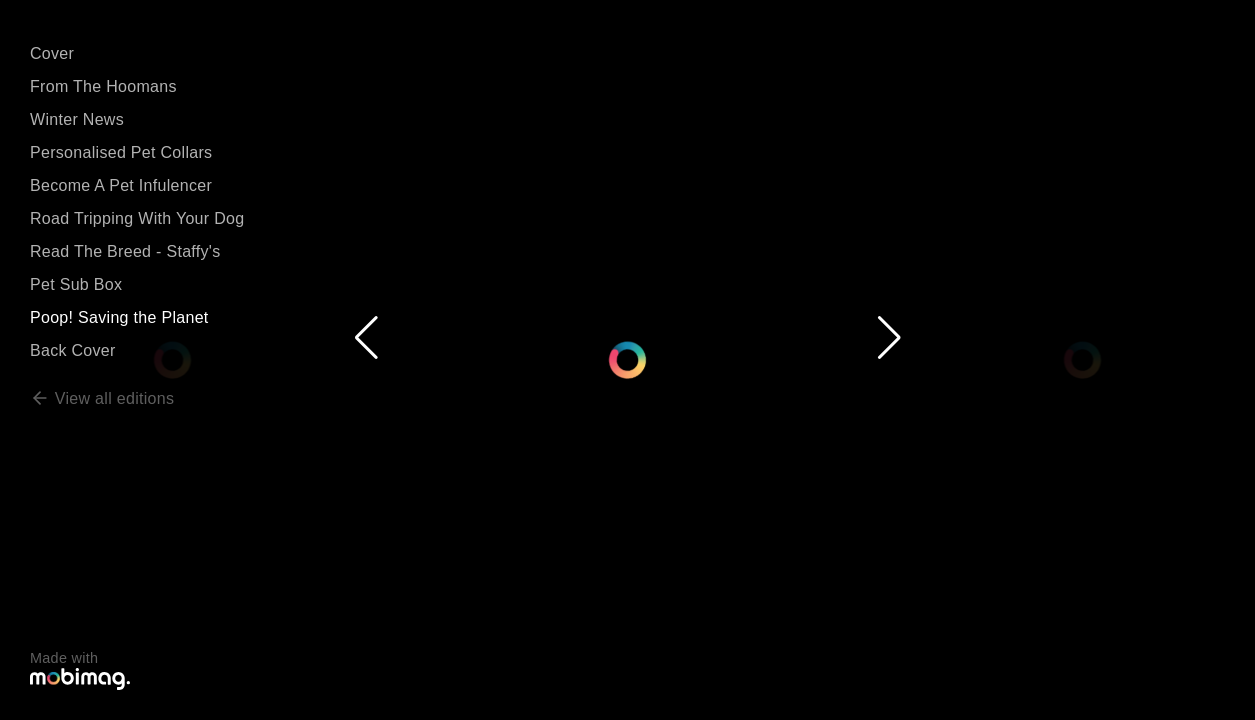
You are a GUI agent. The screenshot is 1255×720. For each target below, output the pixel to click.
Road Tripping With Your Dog (137, 218)
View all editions (102, 398)
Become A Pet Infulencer (121, 185)
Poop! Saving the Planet (119, 317)
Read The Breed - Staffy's (125, 251)
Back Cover (73, 350)
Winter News (77, 119)
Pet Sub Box (76, 284)
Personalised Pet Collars (121, 152)
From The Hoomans (103, 86)
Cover (52, 53)
